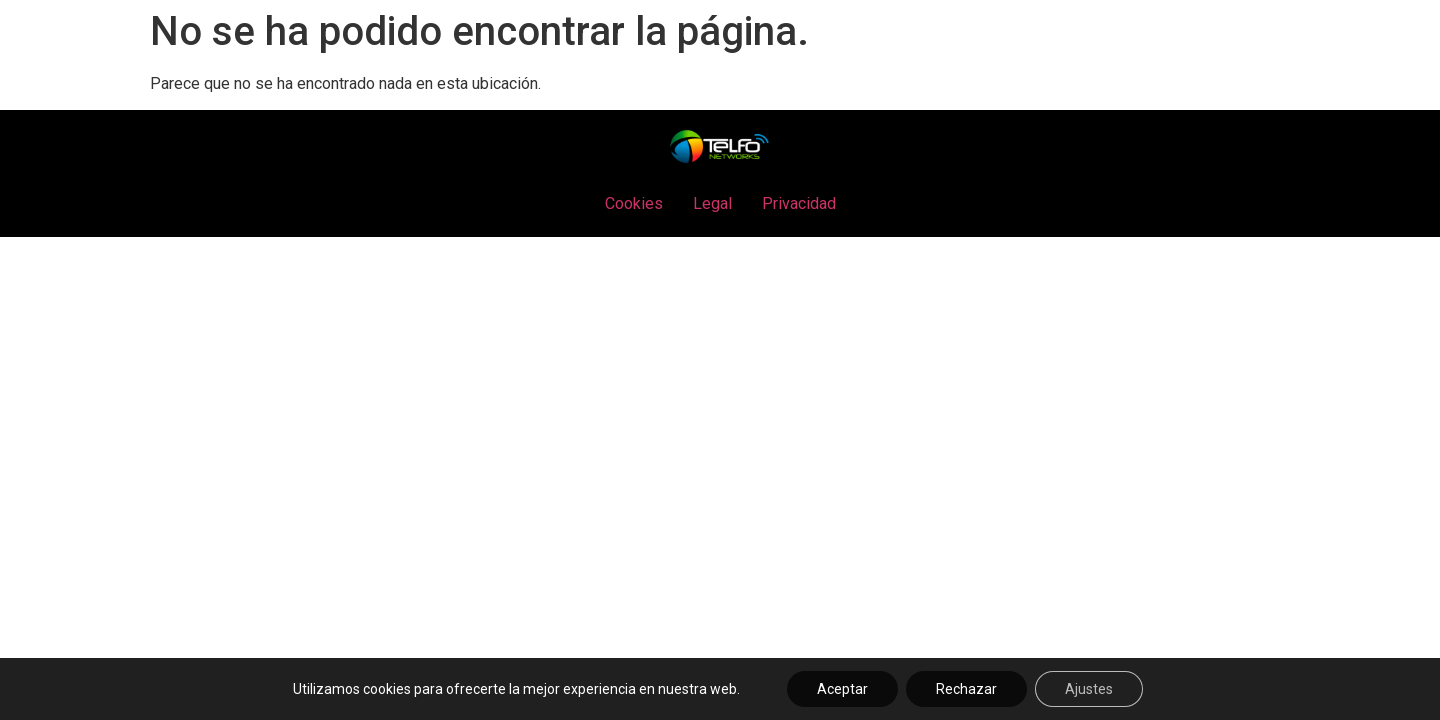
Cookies (634, 203)
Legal (712, 203)
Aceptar (842, 689)
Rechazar (966, 689)
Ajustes (1089, 689)
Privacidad (799, 203)
